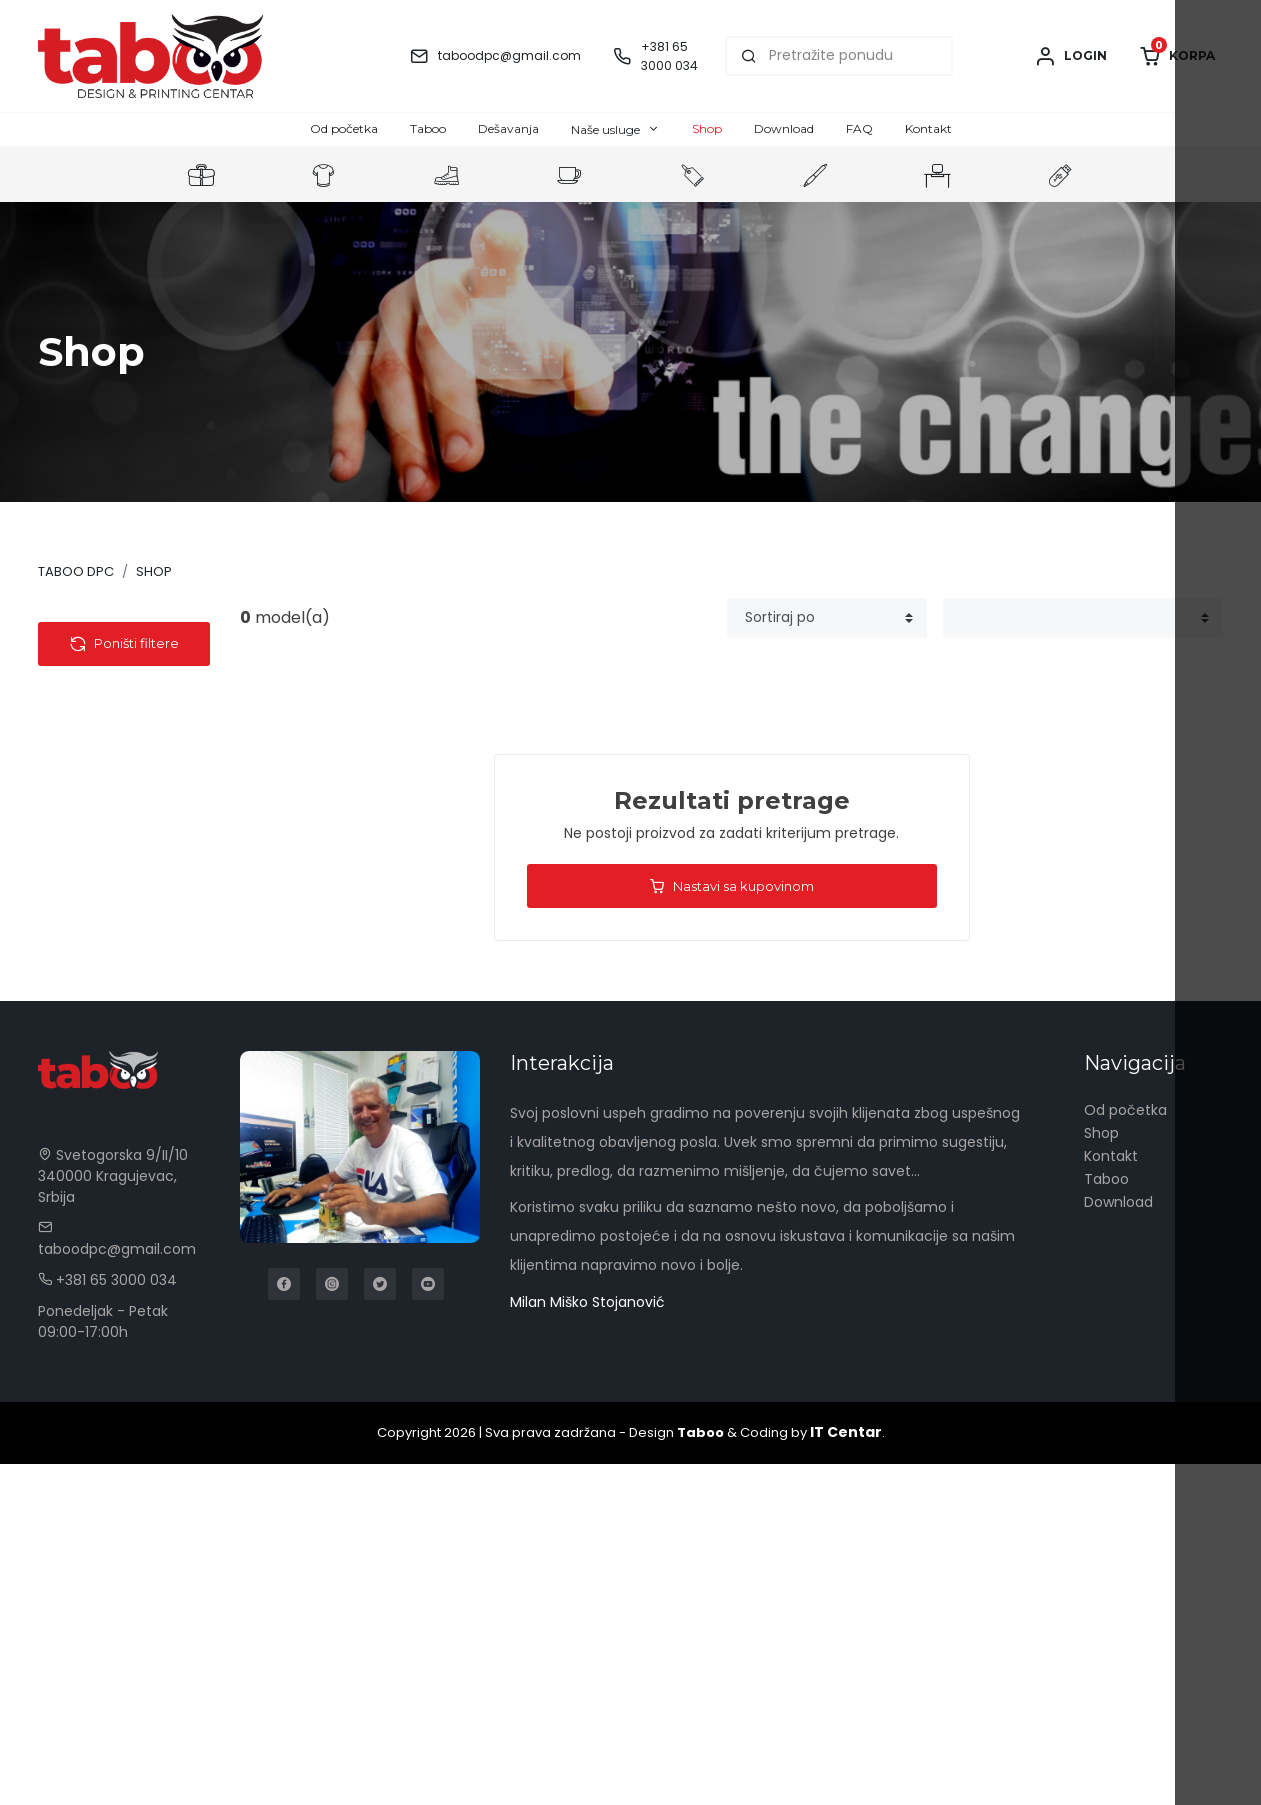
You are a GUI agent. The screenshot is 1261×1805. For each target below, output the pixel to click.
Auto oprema (117, 764)
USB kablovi (109, 864)
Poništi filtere (124, 1260)
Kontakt (928, 129)
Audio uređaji (116, 739)
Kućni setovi (98, 1084)
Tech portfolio (120, 914)
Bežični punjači (122, 839)
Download (784, 129)
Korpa (1177, 56)
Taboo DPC (76, 571)
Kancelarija (94, 1022)
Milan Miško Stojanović (587, 1643)
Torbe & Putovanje (121, 991)
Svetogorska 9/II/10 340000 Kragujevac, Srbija (113, 1517)
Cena (88, 1193)
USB (83, 814)
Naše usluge (605, 129)
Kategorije (111, 620)
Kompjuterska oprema (119, 949)
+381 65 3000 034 (107, 1621)
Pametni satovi (123, 889)
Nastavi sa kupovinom (731, 886)
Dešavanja (508, 129)
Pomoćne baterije (133, 714)
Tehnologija (96, 689)
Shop (707, 129)
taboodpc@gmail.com (509, 55)
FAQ (859, 129)
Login (1070, 56)
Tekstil (78, 658)
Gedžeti (97, 789)
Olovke (80, 1146)
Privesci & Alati (106, 1115)
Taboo (428, 129)
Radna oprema (108, 1053)
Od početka (344, 129)
